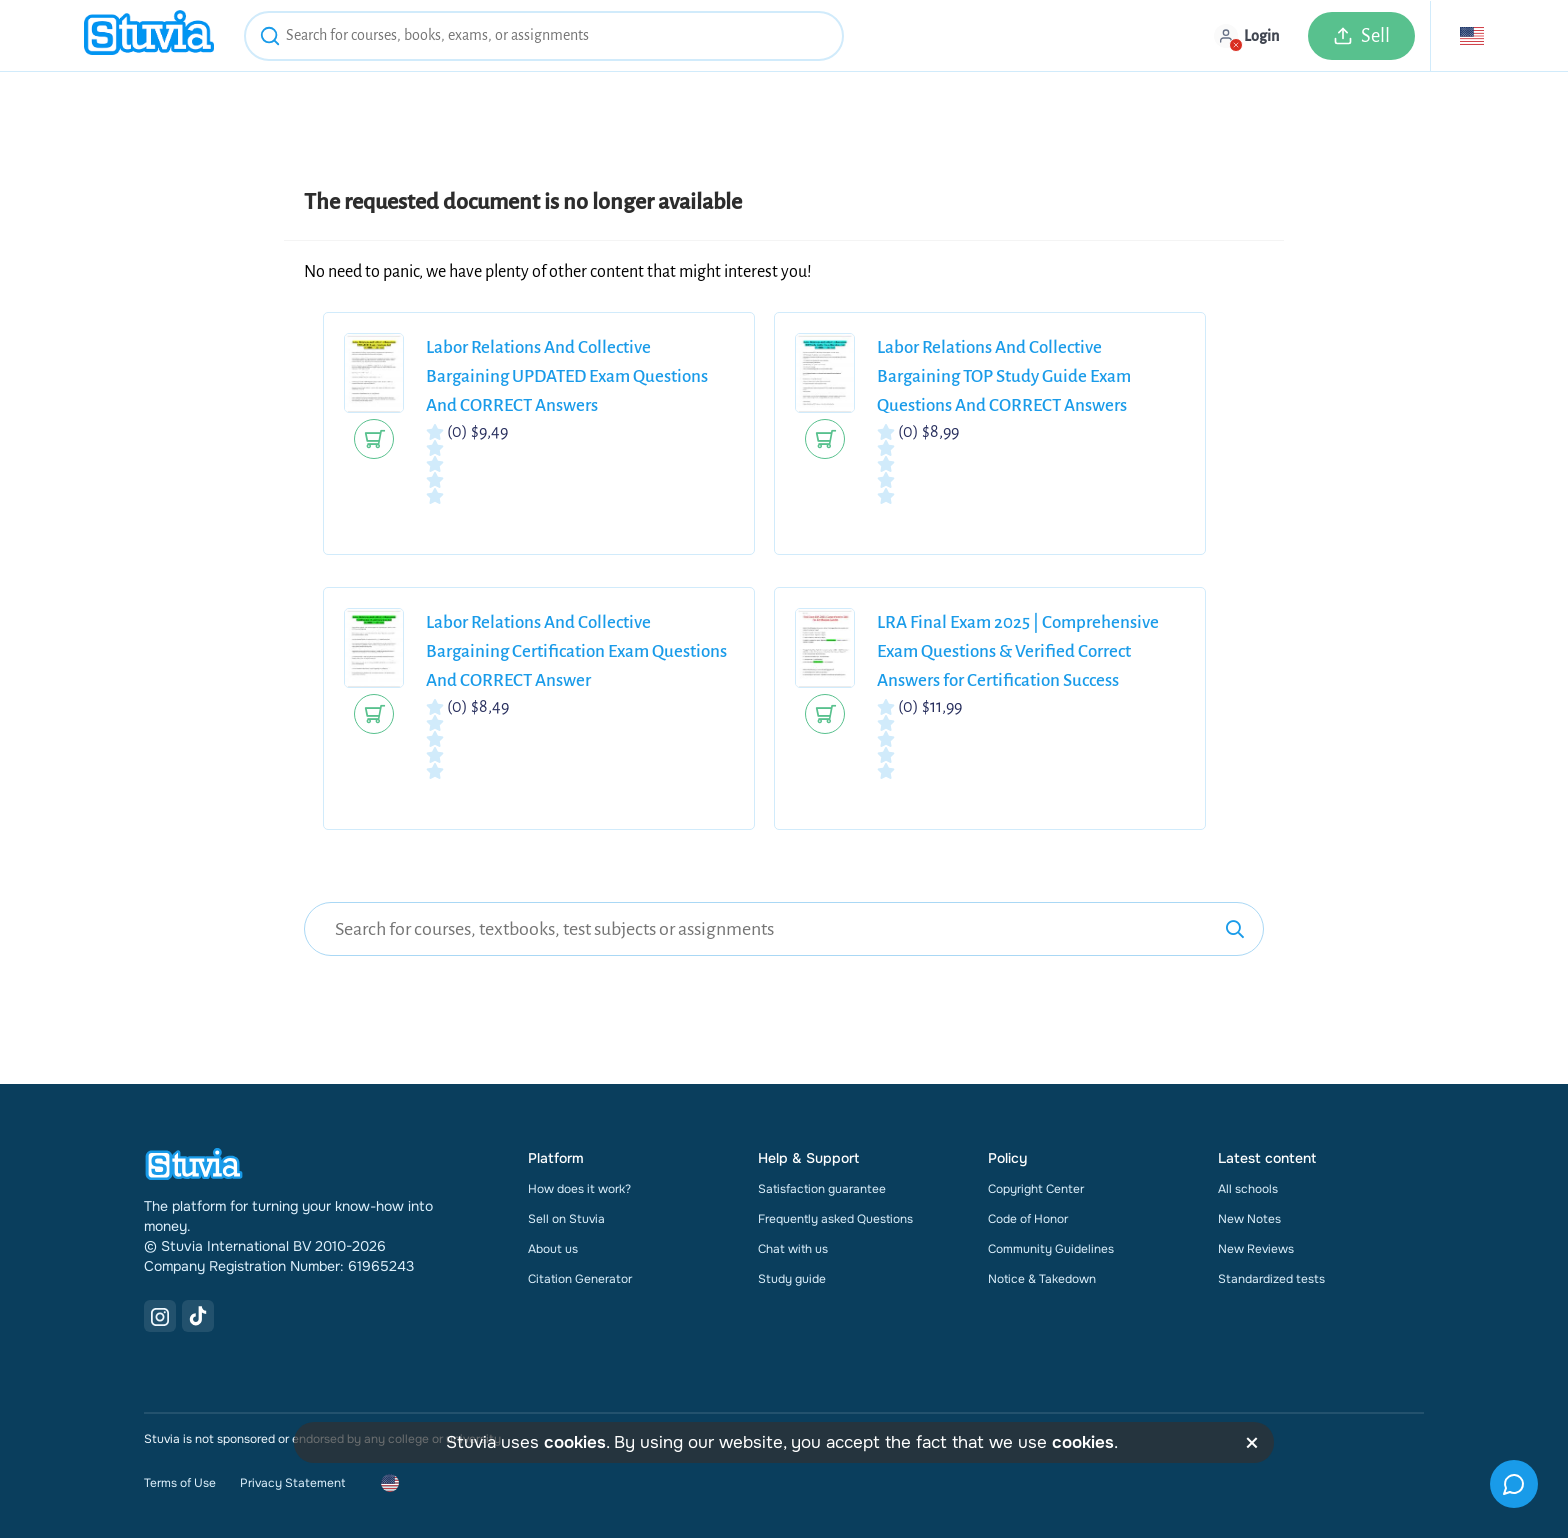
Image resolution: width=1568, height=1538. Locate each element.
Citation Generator (580, 1279)
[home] (149, 35)
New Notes (1249, 1219)
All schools (1248, 1189)
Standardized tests (1271, 1279)
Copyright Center (1036, 1189)
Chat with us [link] (793, 1249)
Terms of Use (180, 1483)
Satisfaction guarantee (822, 1189)
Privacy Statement (292, 1483)
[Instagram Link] (160, 1316)
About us (553, 1249)
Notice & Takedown (1042, 1279)
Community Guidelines (1051, 1249)
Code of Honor (1028, 1219)
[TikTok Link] (198, 1316)
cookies (575, 1442)
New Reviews (1256, 1249)
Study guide (792, 1279)
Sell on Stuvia (566, 1219)
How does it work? (579, 1189)
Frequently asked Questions (835, 1219)
